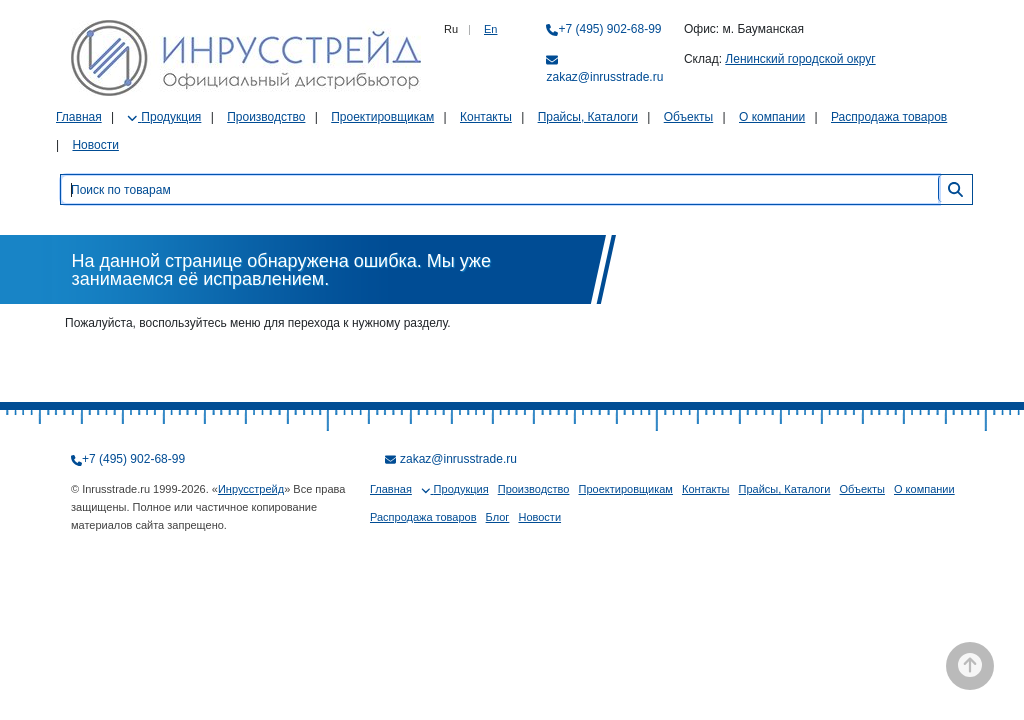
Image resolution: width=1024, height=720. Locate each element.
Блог (498, 517)
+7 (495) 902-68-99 (609, 29)
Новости (95, 145)
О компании (772, 117)
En (490, 29)
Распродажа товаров (889, 117)
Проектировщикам (382, 117)
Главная (79, 117)
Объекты (689, 117)
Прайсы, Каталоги (588, 117)
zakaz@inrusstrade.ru (604, 77)
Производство (266, 117)
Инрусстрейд (251, 489)
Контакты (486, 117)
